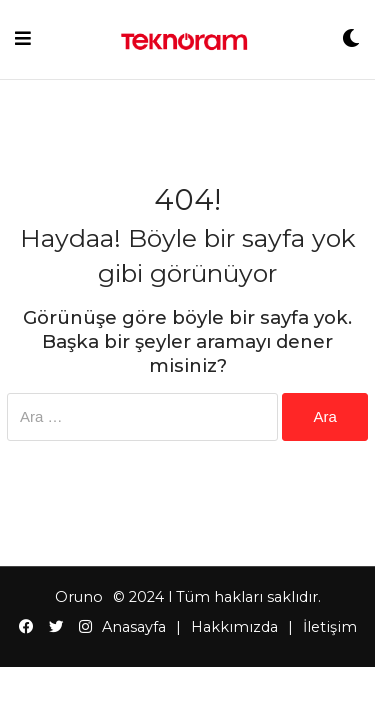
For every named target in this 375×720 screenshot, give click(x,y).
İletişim (330, 627)
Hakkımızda (234, 627)
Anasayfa (134, 627)
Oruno (79, 597)
